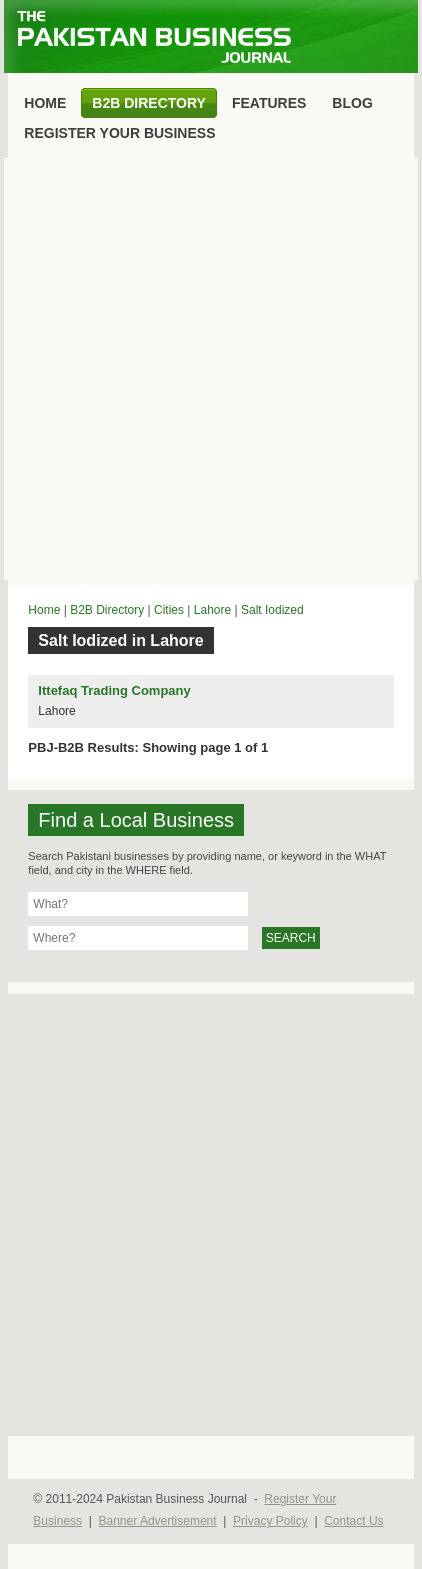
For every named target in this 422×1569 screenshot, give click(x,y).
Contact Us (353, 1521)
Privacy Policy (270, 1521)
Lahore (212, 610)
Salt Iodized (272, 610)
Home (44, 610)
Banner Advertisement (158, 1521)
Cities (169, 610)
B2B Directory (107, 610)
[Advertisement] (211, 369)
